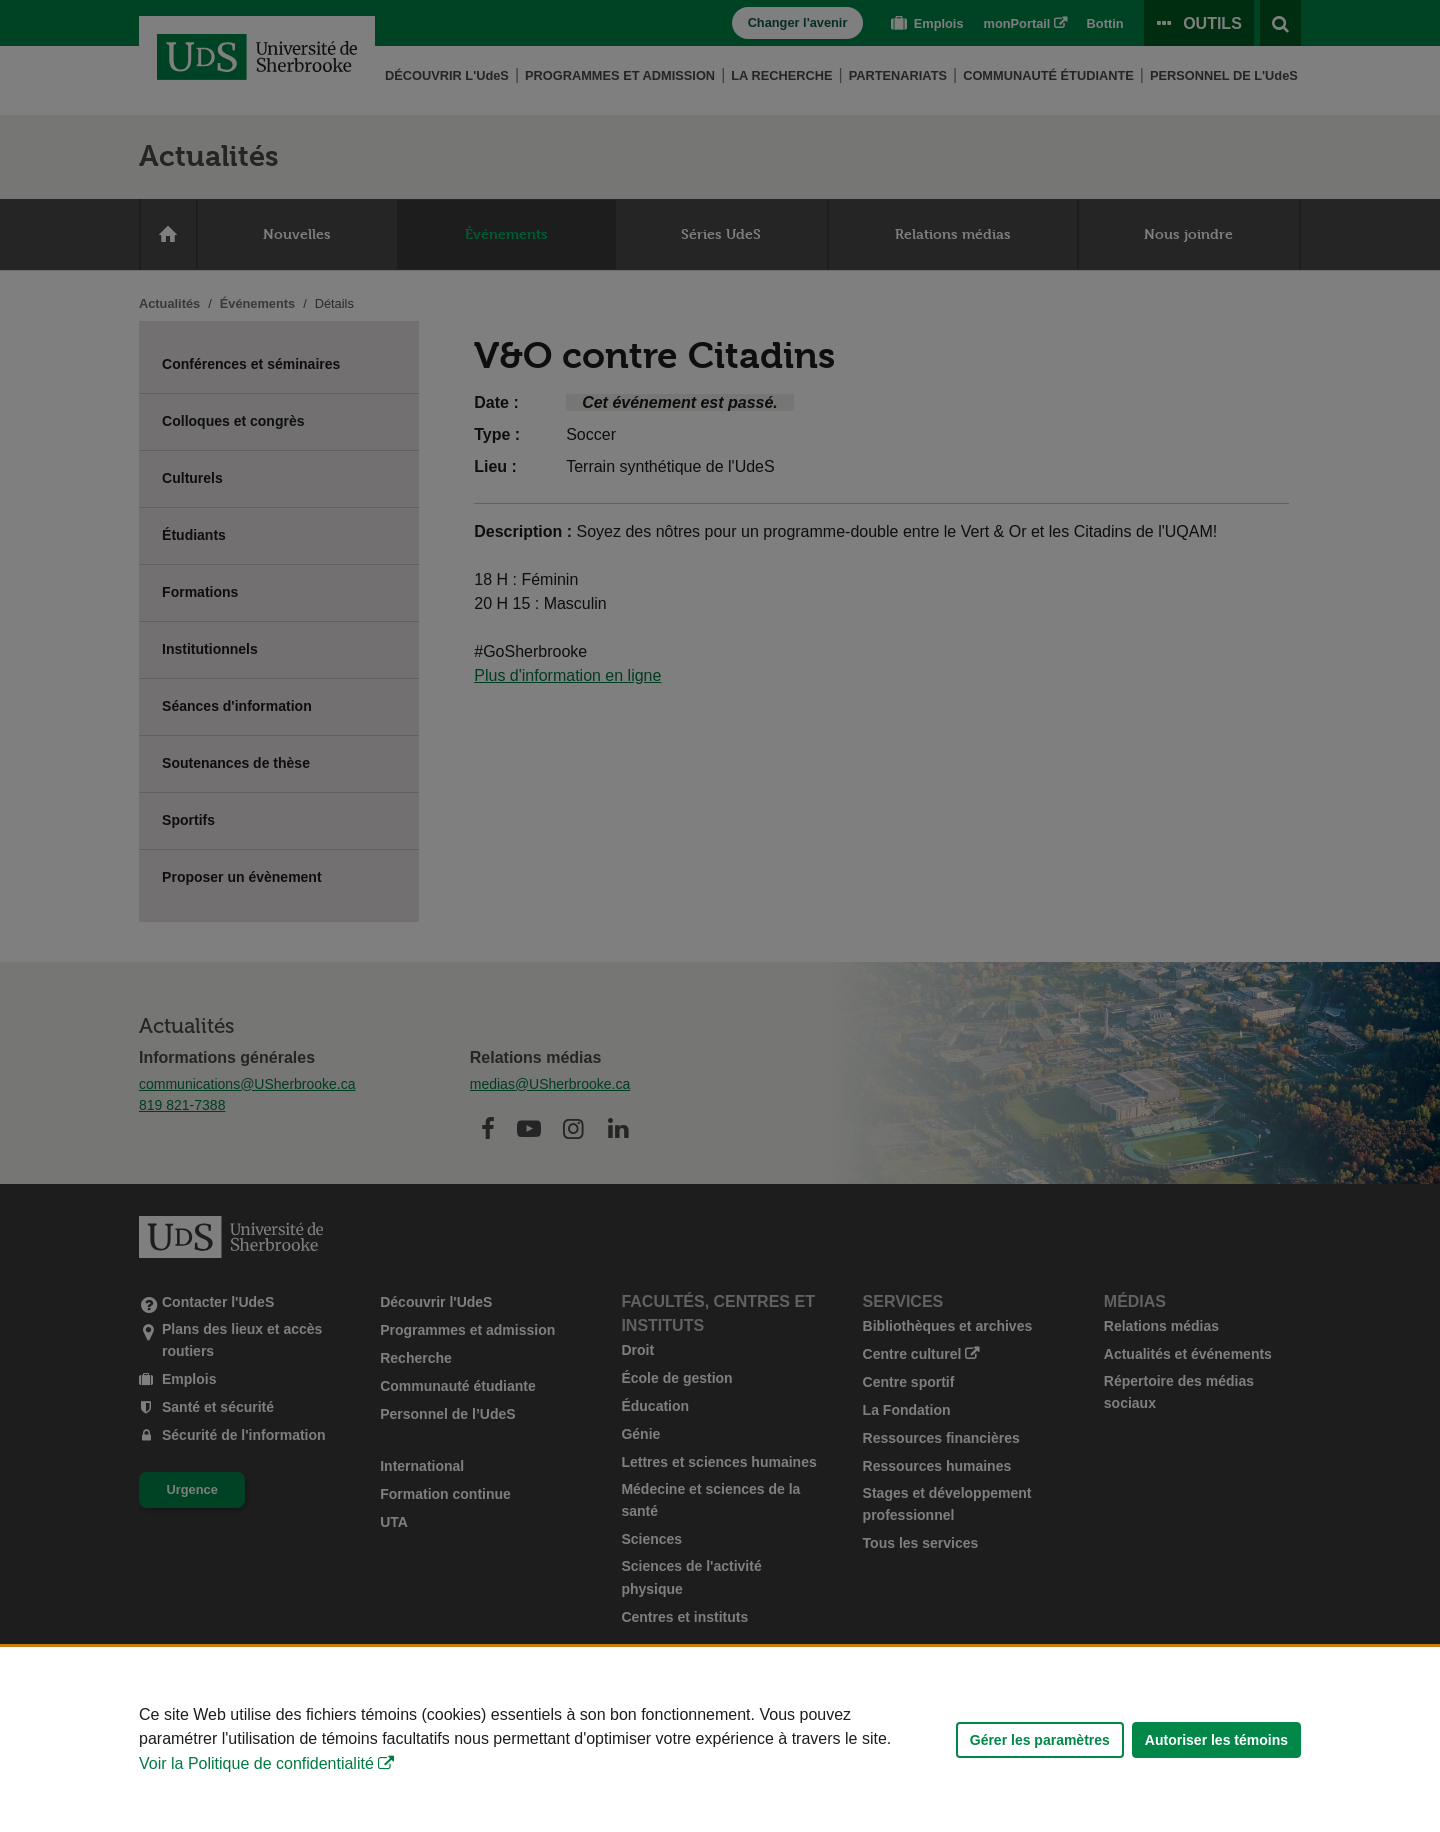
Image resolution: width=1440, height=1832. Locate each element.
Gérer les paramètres (1040, 1740)
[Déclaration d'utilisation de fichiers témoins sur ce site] (720, 1739)
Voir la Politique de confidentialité (256, 1763)
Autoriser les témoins (1216, 1740)
